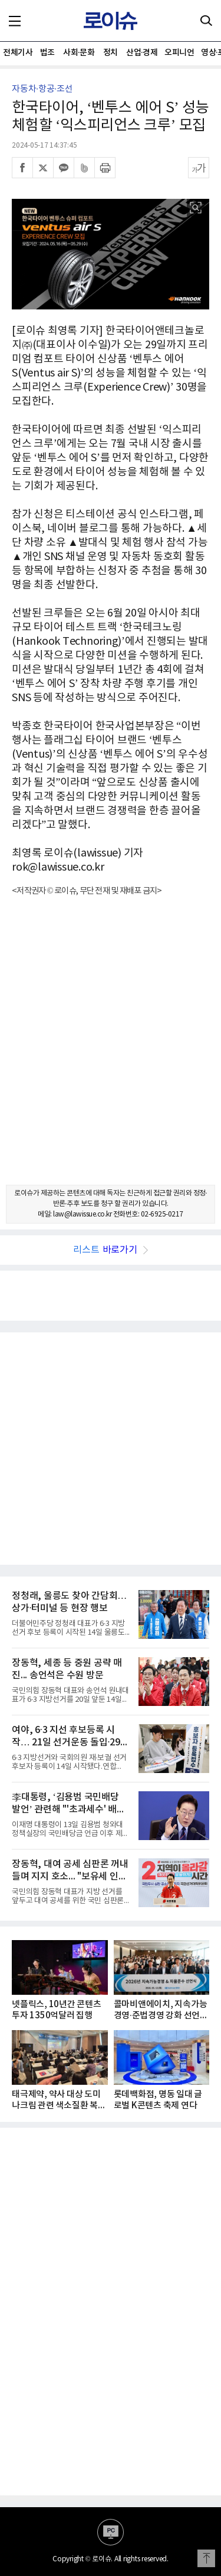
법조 (47, 53)
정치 (110, 53)
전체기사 (17, 53)
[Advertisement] (110, 1051)
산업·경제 (141, 53)
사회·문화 (78, 53)
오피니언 (179, 53)
